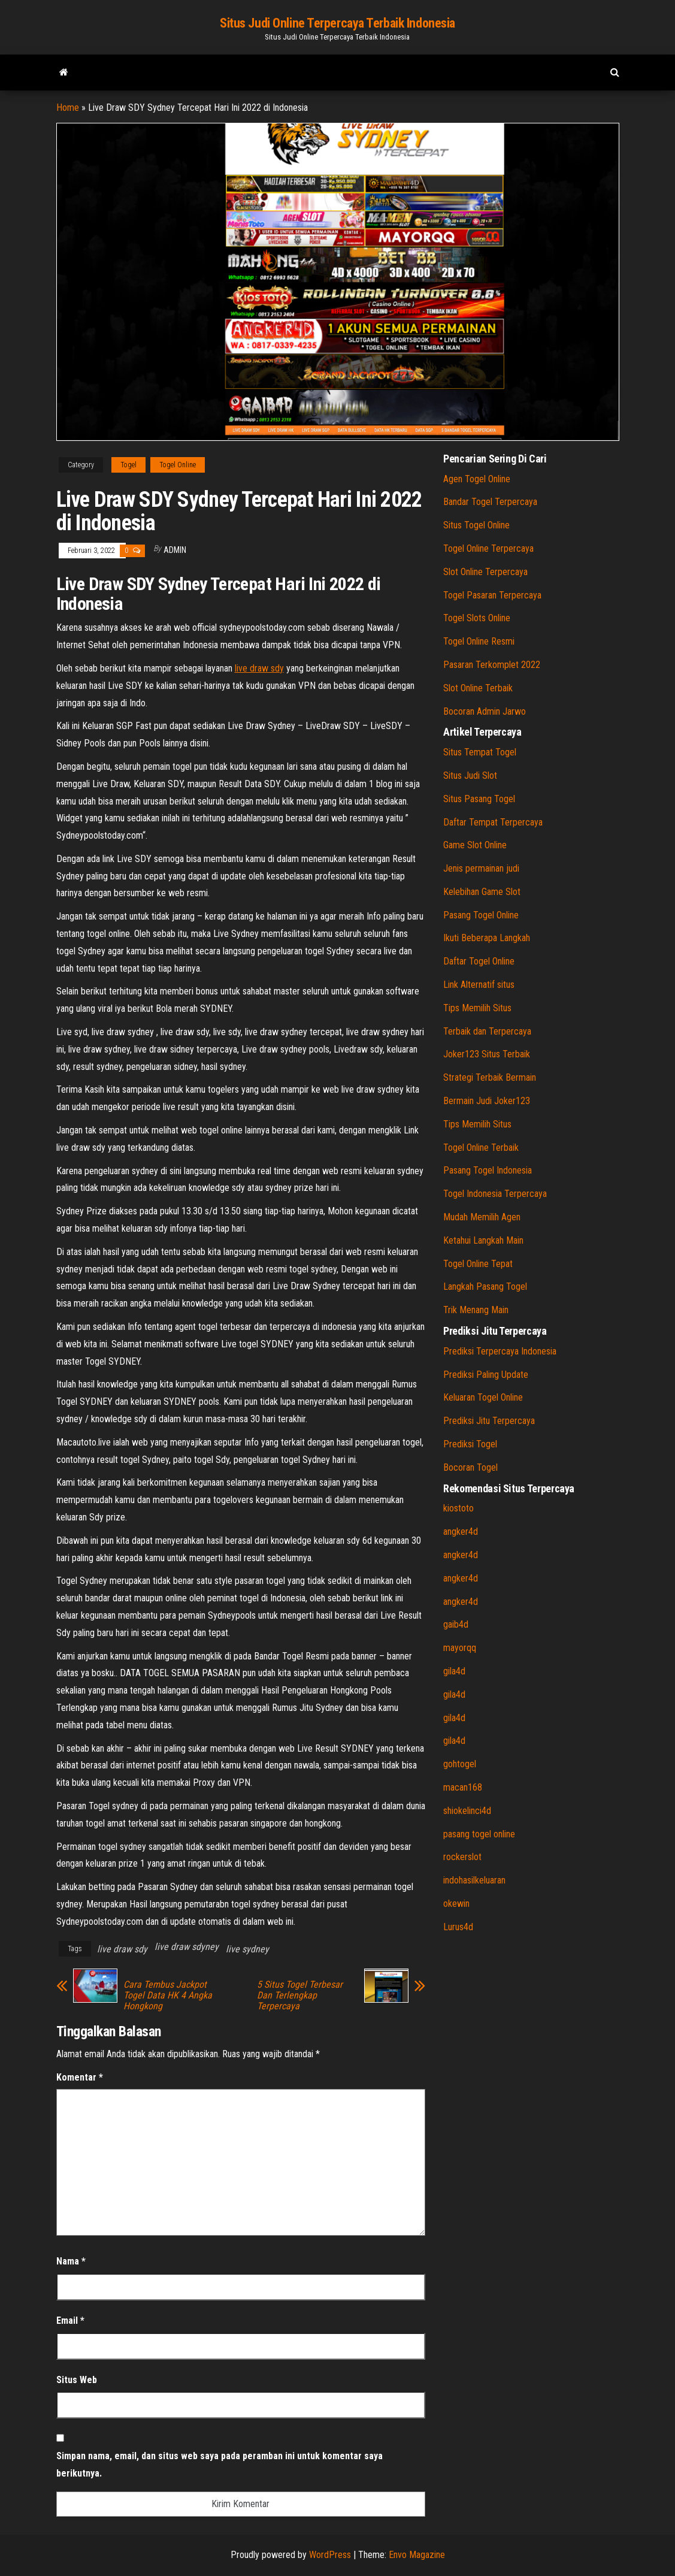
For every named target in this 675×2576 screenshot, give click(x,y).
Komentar (79, 2077)
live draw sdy (259, 668)
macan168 (462, 1787)
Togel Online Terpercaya (488, 548)
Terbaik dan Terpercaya (487, 1031)
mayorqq (459, 1647)
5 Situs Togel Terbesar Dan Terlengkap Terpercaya (300, 1995)
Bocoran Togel (470, 1467)
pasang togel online (479, 1834)
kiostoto (458, 1508)
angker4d (460, 1531)
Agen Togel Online (476, 479)
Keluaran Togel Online (483, 1397)
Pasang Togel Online (481, 915)
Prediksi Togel (470, 1444)
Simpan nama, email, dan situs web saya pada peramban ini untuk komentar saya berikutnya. (219, 2464)
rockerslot (462, 1857)
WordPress (330, 2554)
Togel (128, 465)
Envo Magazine (417, 2554)
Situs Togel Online (476, 525)
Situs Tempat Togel (479, 752)
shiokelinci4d (467, 1810)
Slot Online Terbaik (478, 688)
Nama (71, 2261)
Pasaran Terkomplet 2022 (491, 664)
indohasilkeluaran (474, 1880)
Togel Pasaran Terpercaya (492, 595)
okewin (456, 1903)
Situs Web (76, 2379)
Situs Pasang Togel (479, 799)
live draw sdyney (187, 1946)
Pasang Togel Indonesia (487, 1170)
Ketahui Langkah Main (483, 1240)
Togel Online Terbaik (481, 1147)
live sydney (247, 1949)
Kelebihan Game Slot (481, 891)
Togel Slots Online (476, 618)
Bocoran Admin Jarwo (484, 711)
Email (70, 2320)
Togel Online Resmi (478, 641)
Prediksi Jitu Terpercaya (489, 1420)
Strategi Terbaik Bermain (489, 1077)
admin (175, 550)
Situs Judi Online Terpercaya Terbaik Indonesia (337, 23)
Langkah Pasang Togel (485, 1286)
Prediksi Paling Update (485, 1374)
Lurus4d (458, 1927)
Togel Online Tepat (478, 1263)
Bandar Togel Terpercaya (490, 501)
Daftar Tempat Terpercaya (493, 822)
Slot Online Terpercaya (485, 572)
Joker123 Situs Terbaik (486, 1054)
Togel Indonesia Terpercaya (495, 1193)
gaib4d (455, 1624)
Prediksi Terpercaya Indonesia (499, 1351)
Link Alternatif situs (478, 984)
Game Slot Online (475, 845)
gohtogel (459, 1764)
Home (67, 107)
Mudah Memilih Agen (481, 1217)
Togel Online (177, 465)
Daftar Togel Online (478, 961)
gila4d (454, 1671)
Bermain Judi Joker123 (486, 1100)
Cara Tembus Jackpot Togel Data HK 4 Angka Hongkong (167, 1995)
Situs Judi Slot (470, 775)
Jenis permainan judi (481, 868)
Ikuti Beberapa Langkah (486, 938)
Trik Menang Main (475, 1310)
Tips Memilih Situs (477, 1008)
